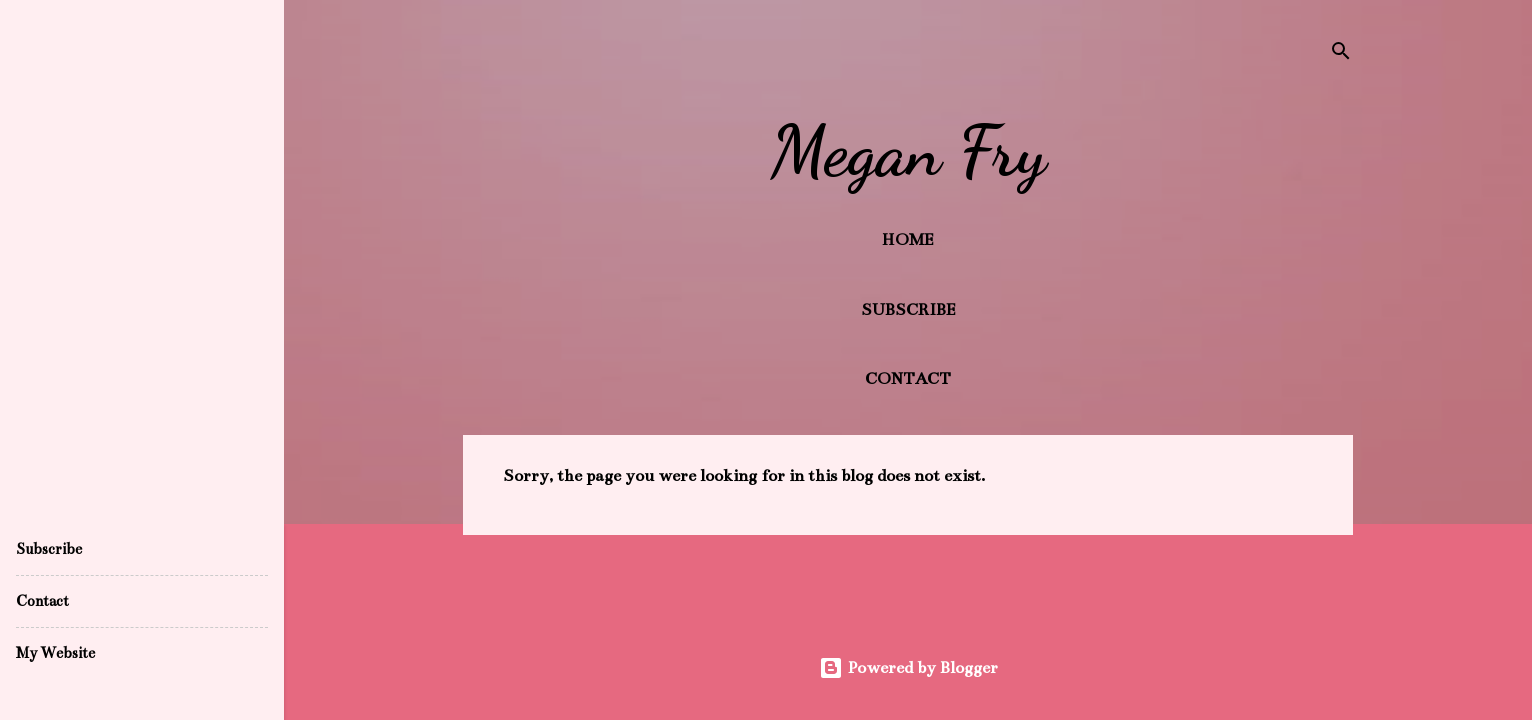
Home (908, 240)
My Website (55, 653)
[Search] (1341, 54)
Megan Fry (908, 152)
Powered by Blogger (908, 668)
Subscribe (908, 310)
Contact (908, 379)
